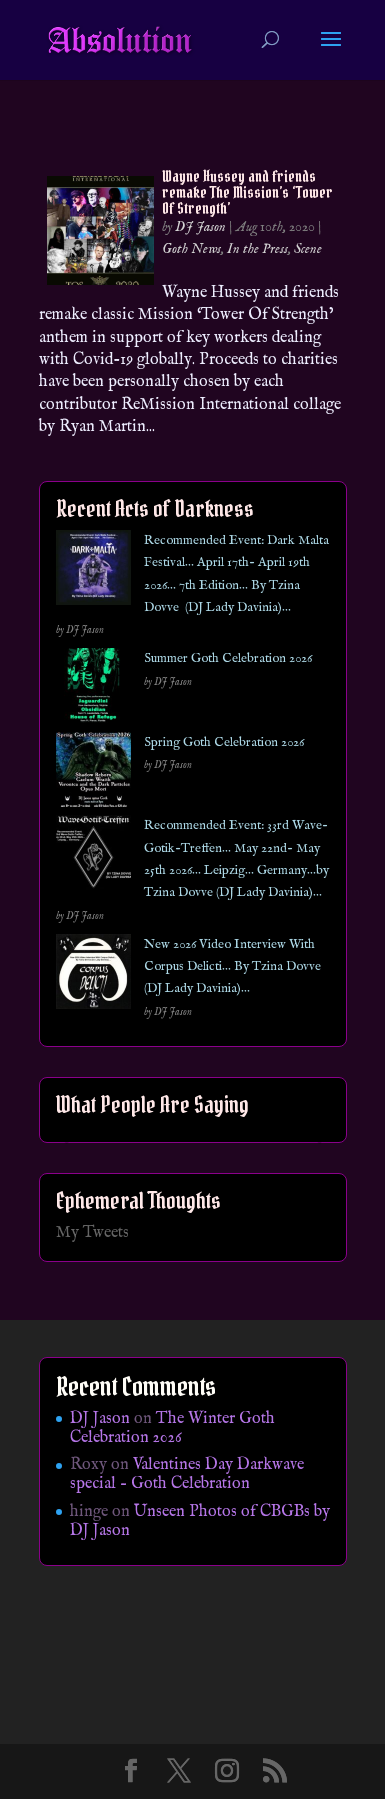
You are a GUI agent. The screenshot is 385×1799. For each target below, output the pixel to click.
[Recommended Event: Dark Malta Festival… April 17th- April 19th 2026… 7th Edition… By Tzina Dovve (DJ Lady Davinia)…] (93, 571)
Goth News (191, 249)
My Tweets (92, 1233)
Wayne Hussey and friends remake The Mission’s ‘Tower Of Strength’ (247, 192)
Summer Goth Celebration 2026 (228, 658)
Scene (308, 249)
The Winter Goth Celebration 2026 (172, 1428)
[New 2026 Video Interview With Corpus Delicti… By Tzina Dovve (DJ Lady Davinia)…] (93, 975)
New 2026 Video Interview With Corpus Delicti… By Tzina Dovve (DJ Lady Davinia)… (232, 967)
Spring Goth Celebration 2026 (224, 742)
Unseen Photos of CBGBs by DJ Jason (200, 1521)
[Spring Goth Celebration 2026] (93, 773)
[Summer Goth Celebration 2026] (93, 689)
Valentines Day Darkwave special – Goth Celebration (187, 1474)
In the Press (257, 249)
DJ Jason (200, 227)
